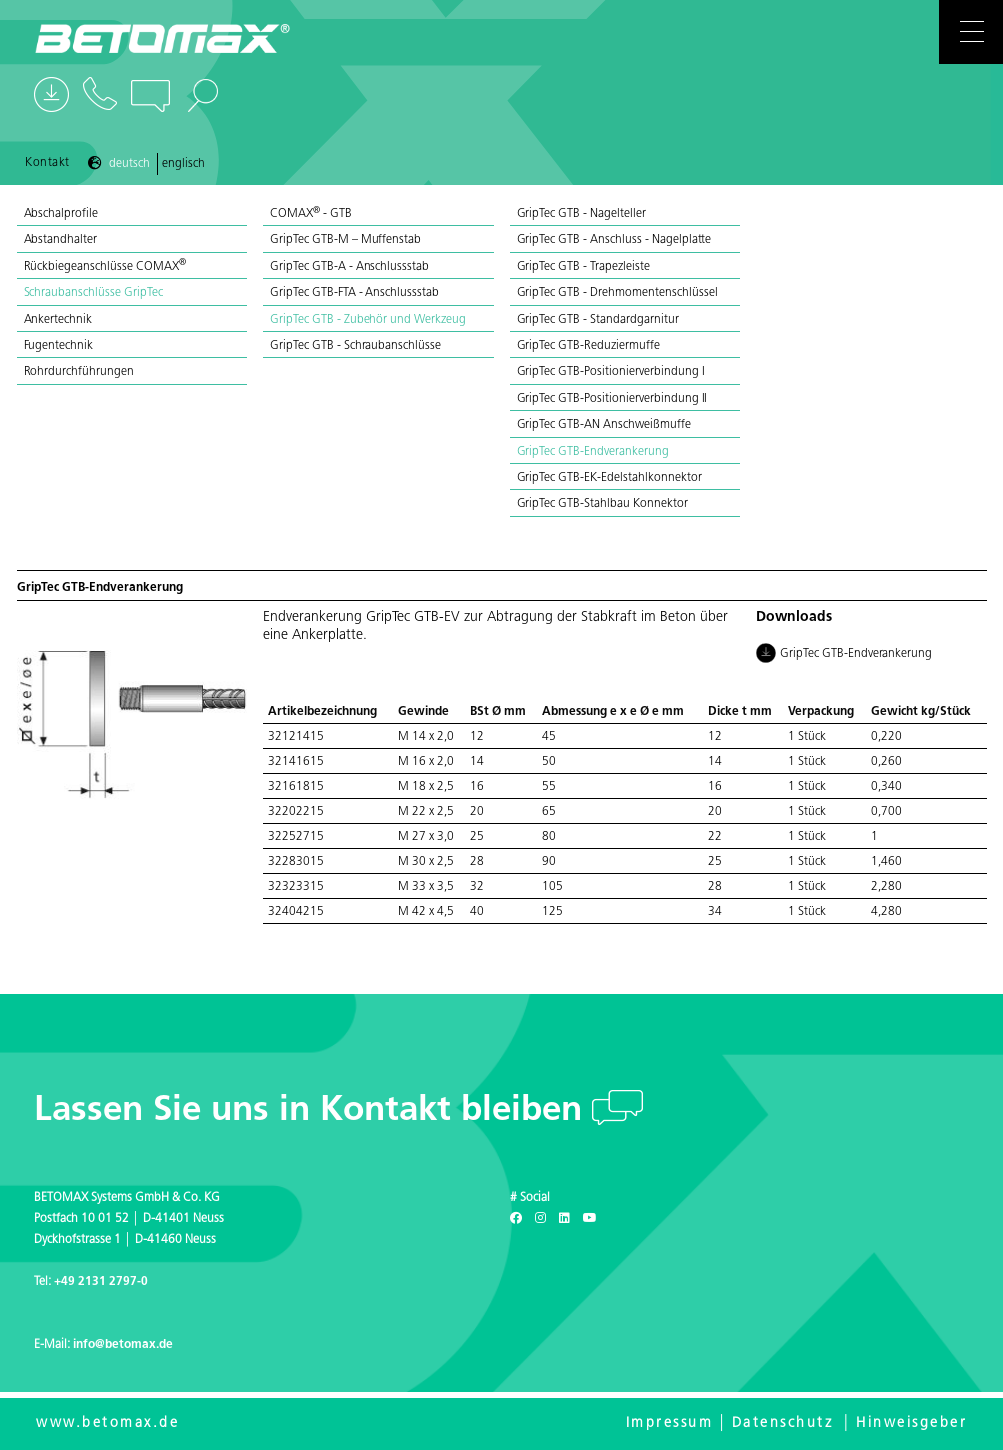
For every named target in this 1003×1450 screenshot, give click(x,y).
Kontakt (47, 163)
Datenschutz (783, 1423)
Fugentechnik (59, 346)
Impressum (670, 1423)
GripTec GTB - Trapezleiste (583, 267)
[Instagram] (540, 1219)
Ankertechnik (58, 320)
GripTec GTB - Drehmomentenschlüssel (617, 293)
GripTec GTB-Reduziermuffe (588, 346)
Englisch (183, 164)
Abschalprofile (61, 214)
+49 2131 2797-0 (101, 1282)
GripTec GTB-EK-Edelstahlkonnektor (609, 478)
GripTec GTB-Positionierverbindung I (611, 372)
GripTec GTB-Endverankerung (593, 452)
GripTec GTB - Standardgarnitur (598, 320)
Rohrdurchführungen (79, 372)
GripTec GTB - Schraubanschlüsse (355, 346)
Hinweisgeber (911, 1423)
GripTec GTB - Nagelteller (581, 214)
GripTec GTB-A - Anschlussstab (349, 267)
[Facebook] (516, 1219)
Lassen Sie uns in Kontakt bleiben (313, 1111)
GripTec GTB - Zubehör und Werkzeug (368, 320)
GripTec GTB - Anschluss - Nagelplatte (614, 240)
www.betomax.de (107, 1423)
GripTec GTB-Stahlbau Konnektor (602, 504)
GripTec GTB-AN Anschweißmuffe (604, 425)
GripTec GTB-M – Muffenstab (345, 240)
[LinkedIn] (564, 1219)
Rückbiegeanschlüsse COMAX (105, 267)
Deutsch (129, 164)
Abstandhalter (61, 240)
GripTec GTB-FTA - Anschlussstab (354, 293)
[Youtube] (590, 1219)
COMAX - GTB (311, 214)
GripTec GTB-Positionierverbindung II (612, 399)
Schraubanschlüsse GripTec (93, 293)
